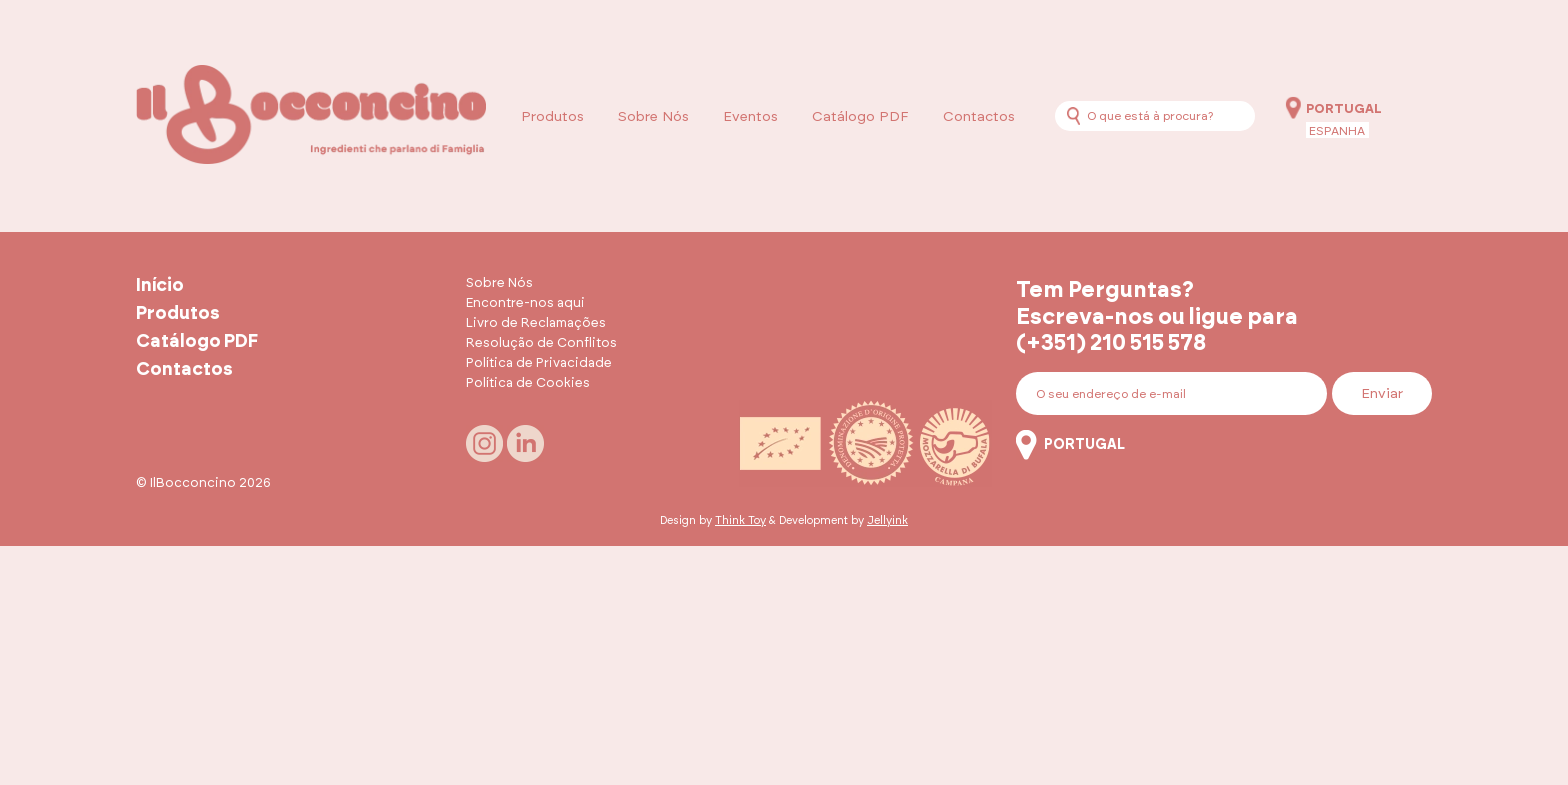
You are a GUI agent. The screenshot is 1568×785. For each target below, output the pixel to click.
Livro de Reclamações (536, 323)
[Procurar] (1073, 115)
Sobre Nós (653, 117)
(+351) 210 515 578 (1111, 343)
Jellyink (887, 520)
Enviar (1382, 394)
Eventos (750, 117)
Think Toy (740, 520)
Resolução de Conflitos (541, 343)
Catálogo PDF (860, 117)
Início (160, 286)
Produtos (552, 117)
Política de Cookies (528, 383)
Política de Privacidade (539, 363)
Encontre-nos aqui (525, 303)
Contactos (979, 117)
